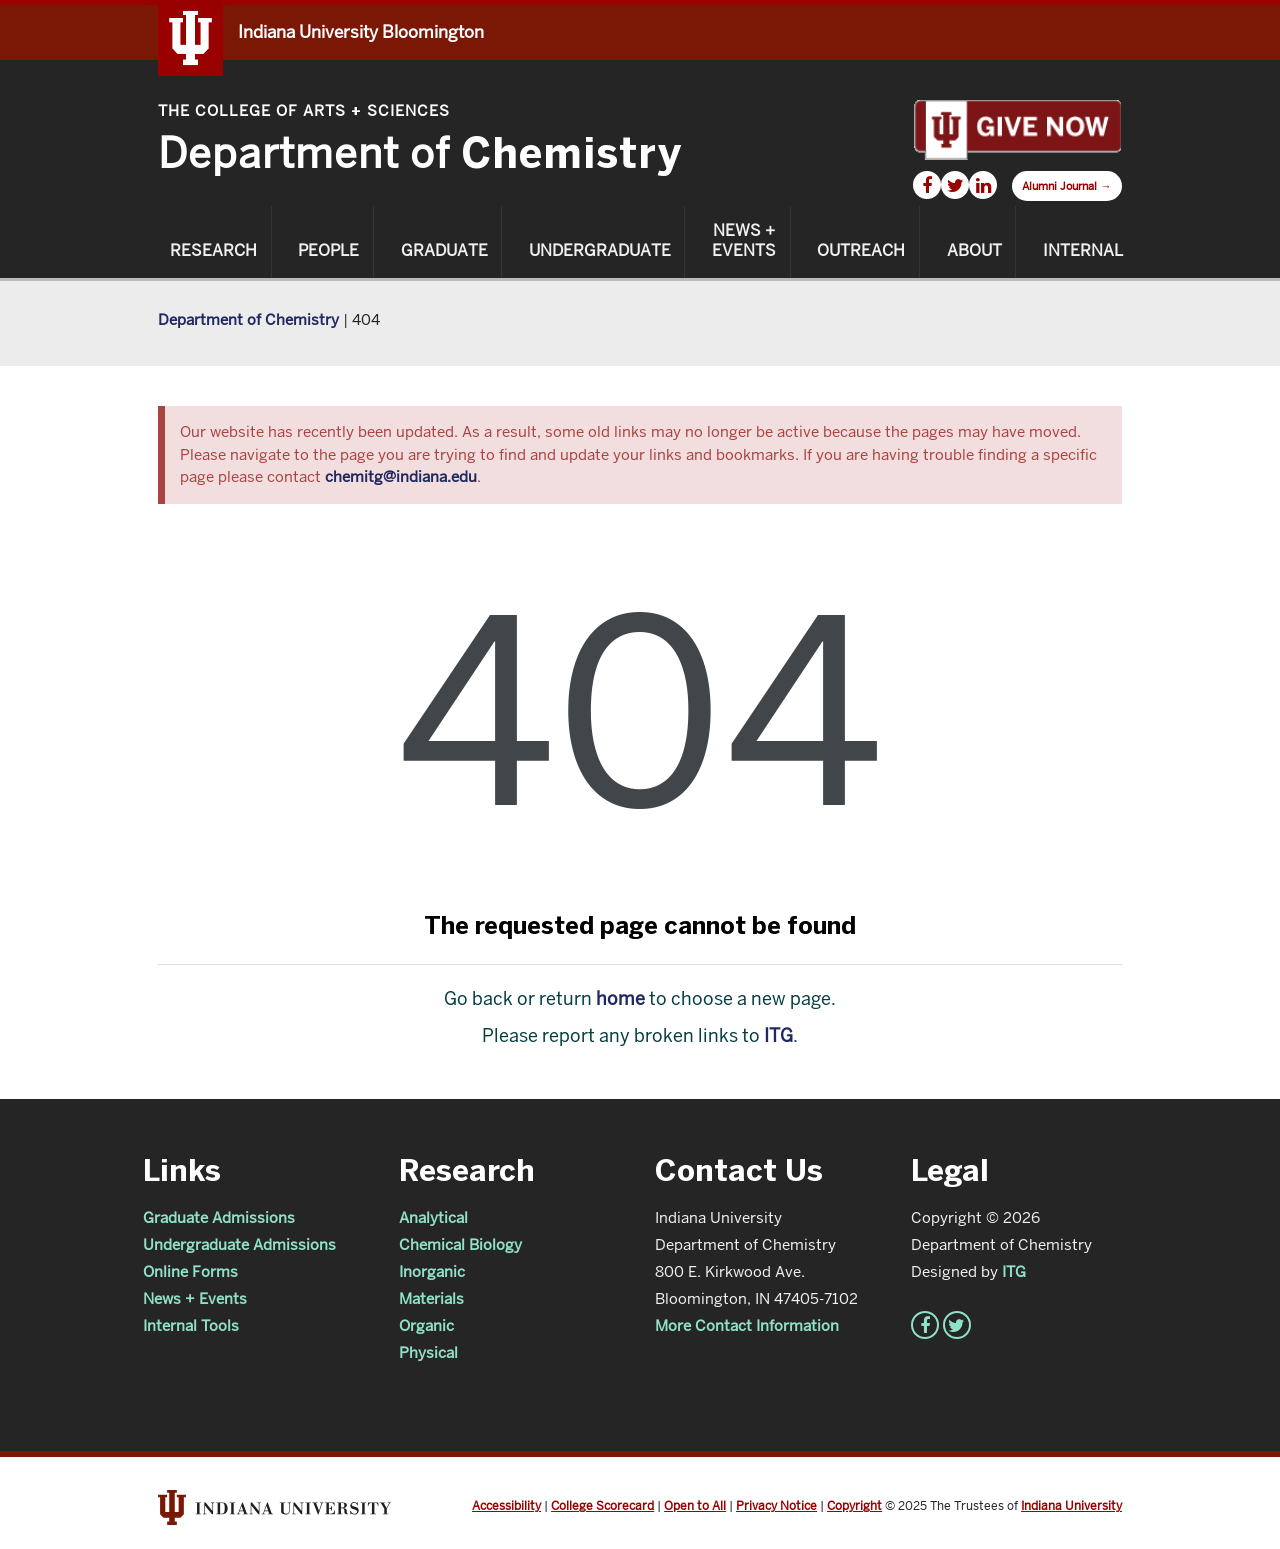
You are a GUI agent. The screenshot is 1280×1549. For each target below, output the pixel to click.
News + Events (744, 241)
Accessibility (506, 1505)
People (328, 251)
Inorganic (432, 1271)
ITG (778, 1035)
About (974, 251)
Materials (431, 1298)
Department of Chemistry (248, 319)
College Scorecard (602, 1505)
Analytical (433, 1217)
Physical (428, 1352)
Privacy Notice (776, 1505)
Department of (420, 153)
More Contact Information (747, 1325)
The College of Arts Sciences (304, 110)
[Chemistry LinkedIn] (983, 185)
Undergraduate (600, 251)
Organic (426, 1325)
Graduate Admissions (219, 1217)
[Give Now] (1017, 128)
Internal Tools (191, 1325)
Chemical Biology (460, 1244)
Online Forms (190, 1271)
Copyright (854, 1505)
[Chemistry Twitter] (955, 185)
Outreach (861, 251)
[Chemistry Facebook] (927, 185)
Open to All (695, 1505)
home (620, 998)
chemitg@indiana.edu (401, 476)
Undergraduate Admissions (239, 1244)
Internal (1083, 251)
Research (213, 251)
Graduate (444, 251)
